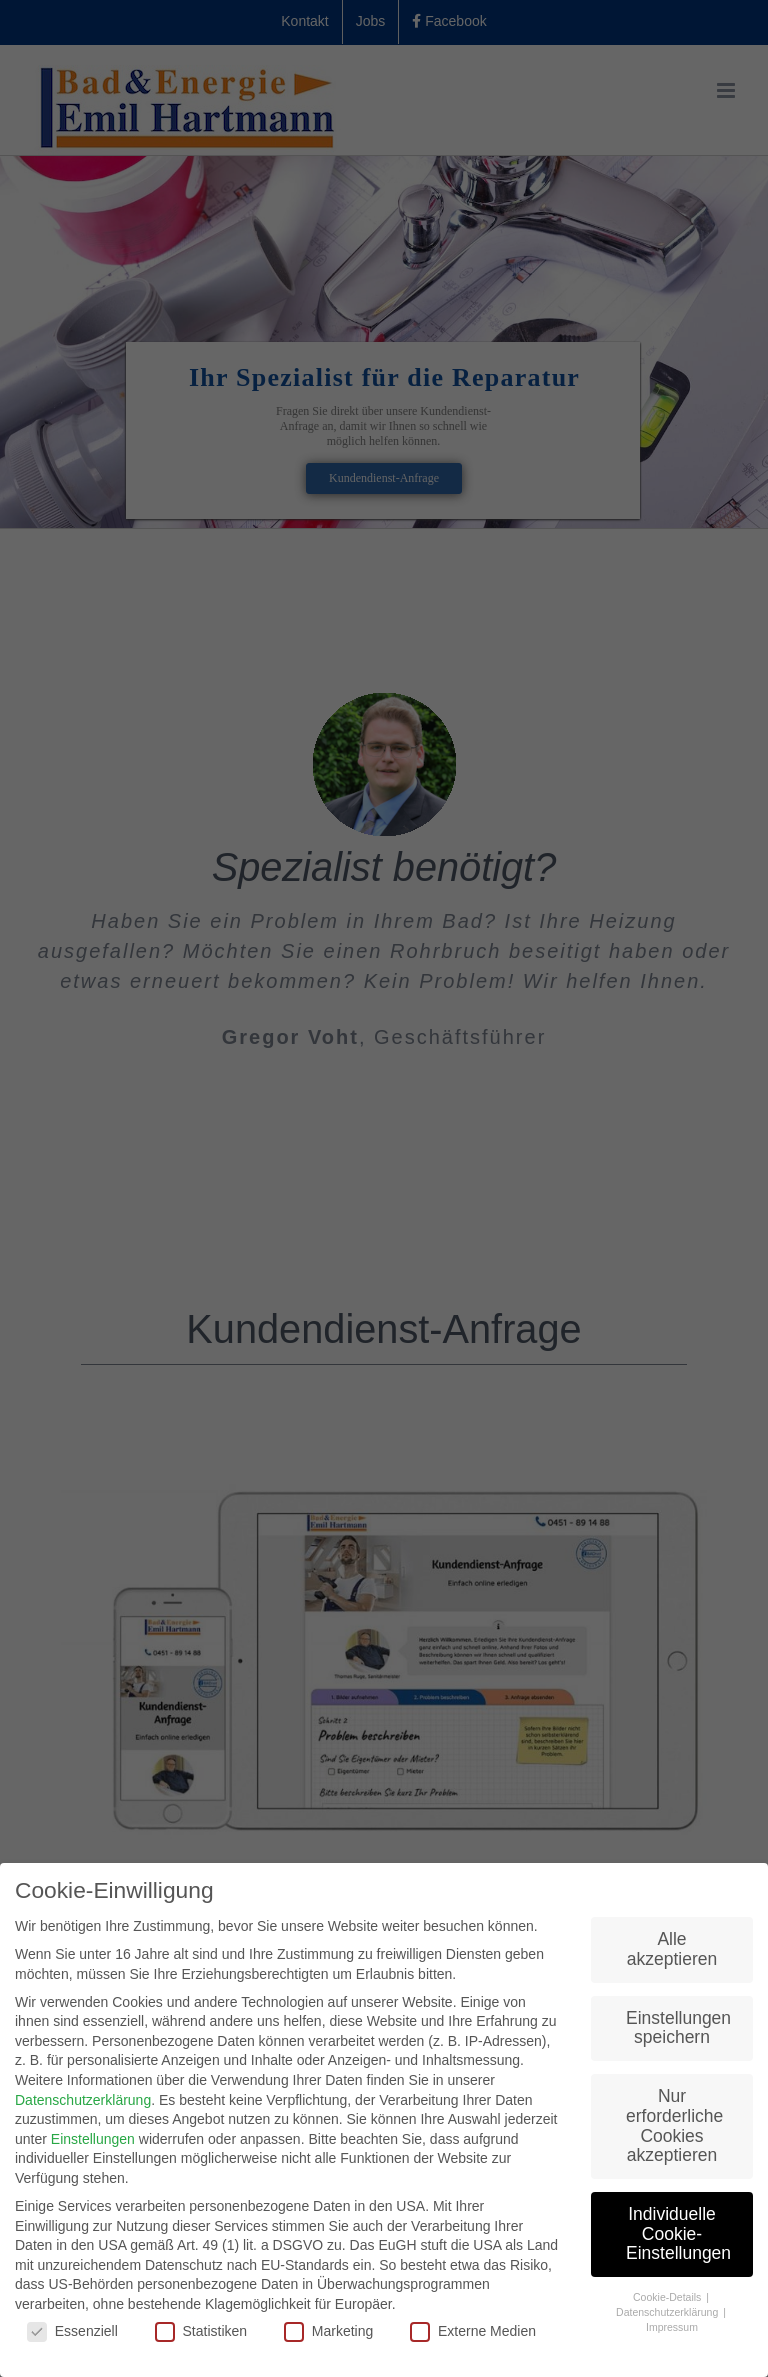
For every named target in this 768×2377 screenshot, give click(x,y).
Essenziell (72, 2331)
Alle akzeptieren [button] (672, 1949)
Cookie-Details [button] (668, 2297)
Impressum (672, 2327)
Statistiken (201, 2331)
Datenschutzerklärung (83, 2100)
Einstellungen (93, 2139)
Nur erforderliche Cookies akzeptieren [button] (674, 2125)
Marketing (328, 2331)
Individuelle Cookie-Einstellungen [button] (678, 2233)
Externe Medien (473, 2331)
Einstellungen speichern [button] (678, 2028)
